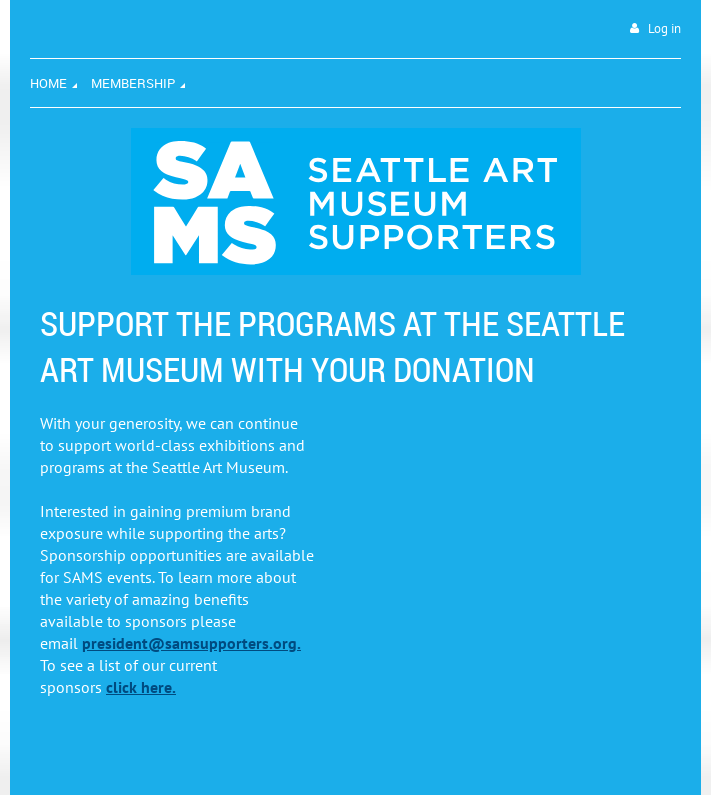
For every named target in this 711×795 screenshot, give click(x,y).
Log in (664, 28)
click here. (141, 687)
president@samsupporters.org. (191, 643)
